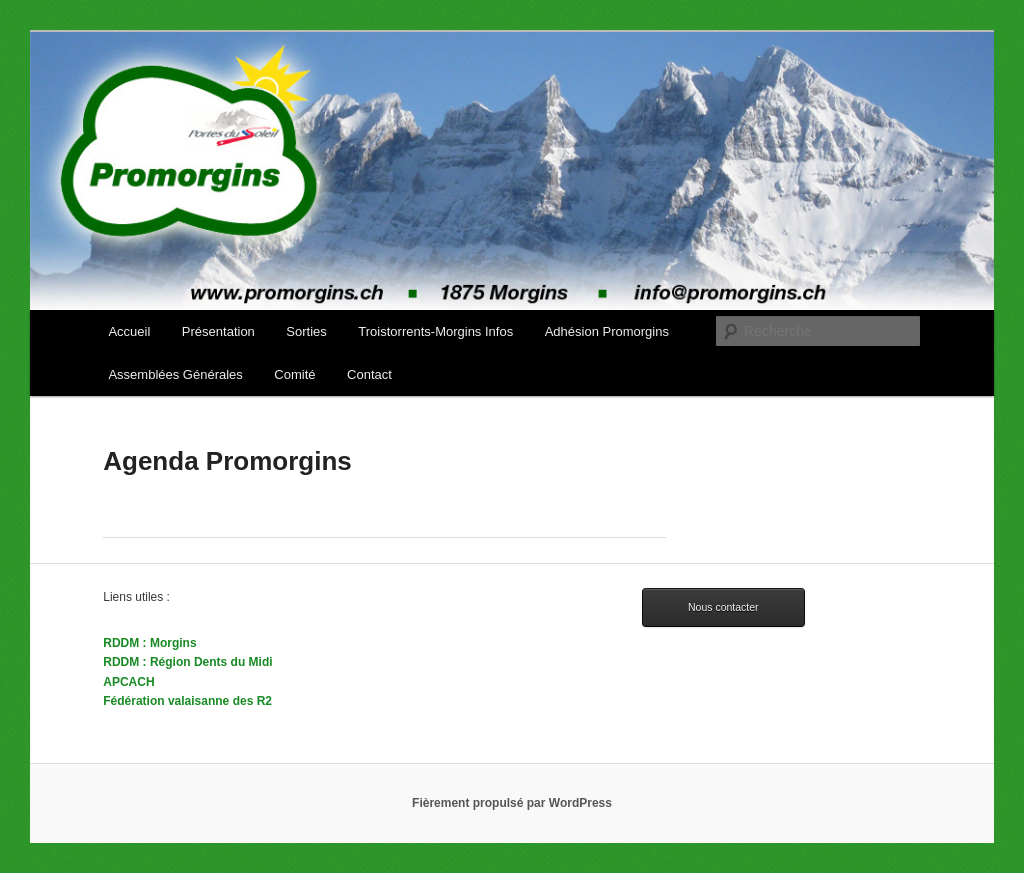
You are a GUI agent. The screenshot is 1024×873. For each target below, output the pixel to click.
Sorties (306, 331)
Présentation (218, 331)
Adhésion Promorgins (607, 331)
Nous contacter (723, 607)
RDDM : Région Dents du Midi (187, 662)
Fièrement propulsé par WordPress (512, 803)
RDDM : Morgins (149, 643)
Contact (369, 374)
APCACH (128, 682)
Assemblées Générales (175, 374)
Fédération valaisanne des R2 (187, 701)
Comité (294, 374)
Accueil (129, 331)
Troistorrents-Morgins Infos (435, 331)
